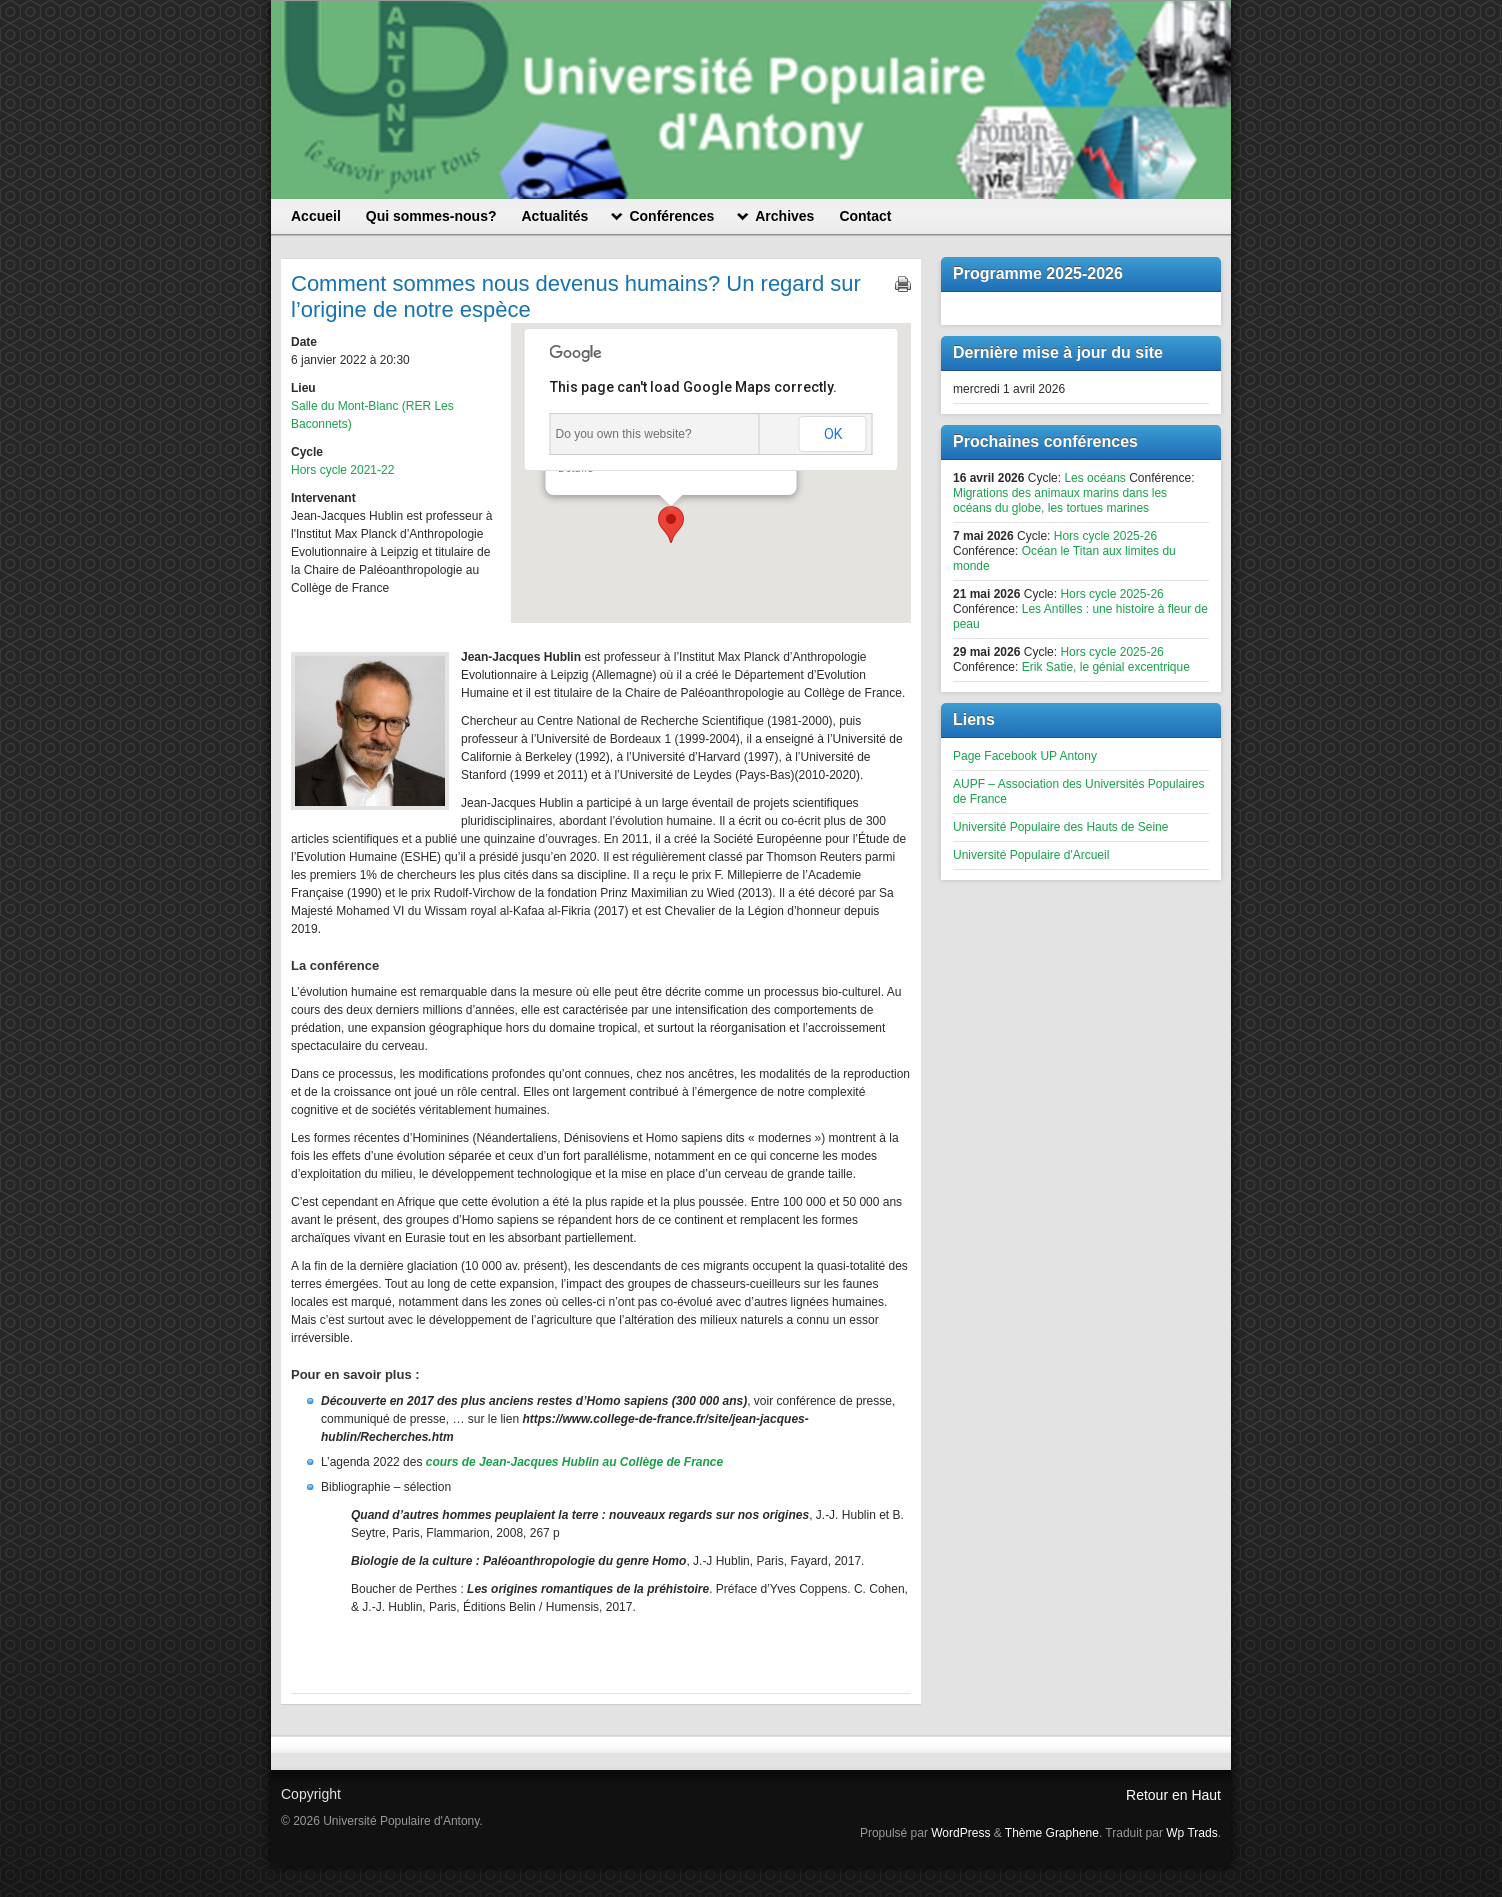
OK (833, 434)
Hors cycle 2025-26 (1105, 536)
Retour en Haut (1173, 1795)
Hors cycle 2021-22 (342, 470)
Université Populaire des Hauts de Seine (1060, 827)
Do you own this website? (624, 434)
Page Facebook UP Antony (1025, 756)
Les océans (1094, 478)
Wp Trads (1191, 1833)
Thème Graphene (1052, 1833)
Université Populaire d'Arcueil (1031, 855)
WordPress (960, 1833)
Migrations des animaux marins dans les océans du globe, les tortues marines (1060, 500)
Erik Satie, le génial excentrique (1106, 667)
